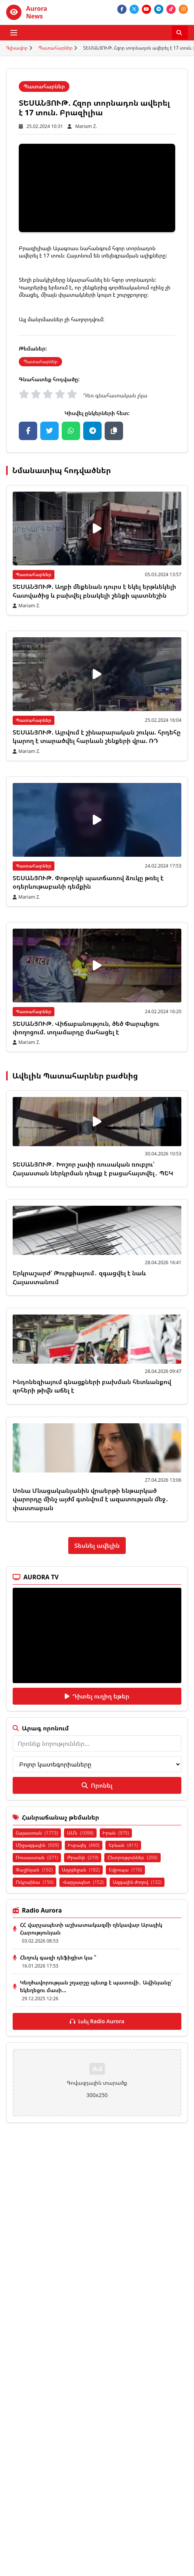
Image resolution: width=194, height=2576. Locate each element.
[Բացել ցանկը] (13, 32)
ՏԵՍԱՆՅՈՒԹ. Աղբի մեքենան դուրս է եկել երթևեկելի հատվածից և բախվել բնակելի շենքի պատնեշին (94, 590)
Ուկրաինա (34, 1882)
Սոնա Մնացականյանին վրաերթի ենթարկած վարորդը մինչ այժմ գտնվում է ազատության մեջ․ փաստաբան (90, 1499)
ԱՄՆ (80, 1833)
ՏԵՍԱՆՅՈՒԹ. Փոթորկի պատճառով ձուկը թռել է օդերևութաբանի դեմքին (88, 882)
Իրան (116, 1833)
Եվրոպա (125, 1869)
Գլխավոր (17, 48)
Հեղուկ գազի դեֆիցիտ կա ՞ (58, 1957)
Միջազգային (37, 1845)
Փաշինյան (34, 1869)
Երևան (123, 1845)
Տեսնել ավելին (97, 1545)
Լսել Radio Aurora (97, 2021)
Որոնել (97, 1785)
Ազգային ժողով (137, 1882)
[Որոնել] (180, 33)
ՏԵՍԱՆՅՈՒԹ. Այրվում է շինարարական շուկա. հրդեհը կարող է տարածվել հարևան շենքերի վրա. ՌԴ (97, 736)
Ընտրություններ (132, 1857)
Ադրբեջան (81, 1869)
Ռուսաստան (37, 1857)
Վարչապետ (83, 1882)
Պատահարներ (55, 48)
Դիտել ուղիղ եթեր (97, 1696)
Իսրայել (83, 1845)
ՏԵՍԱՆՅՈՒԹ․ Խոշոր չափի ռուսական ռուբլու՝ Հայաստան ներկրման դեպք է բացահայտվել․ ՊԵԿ (93, 1168)
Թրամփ (82, 1857)
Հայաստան (37, 1833)
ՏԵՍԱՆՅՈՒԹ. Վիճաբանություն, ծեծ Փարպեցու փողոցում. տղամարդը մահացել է (86, 1027)
